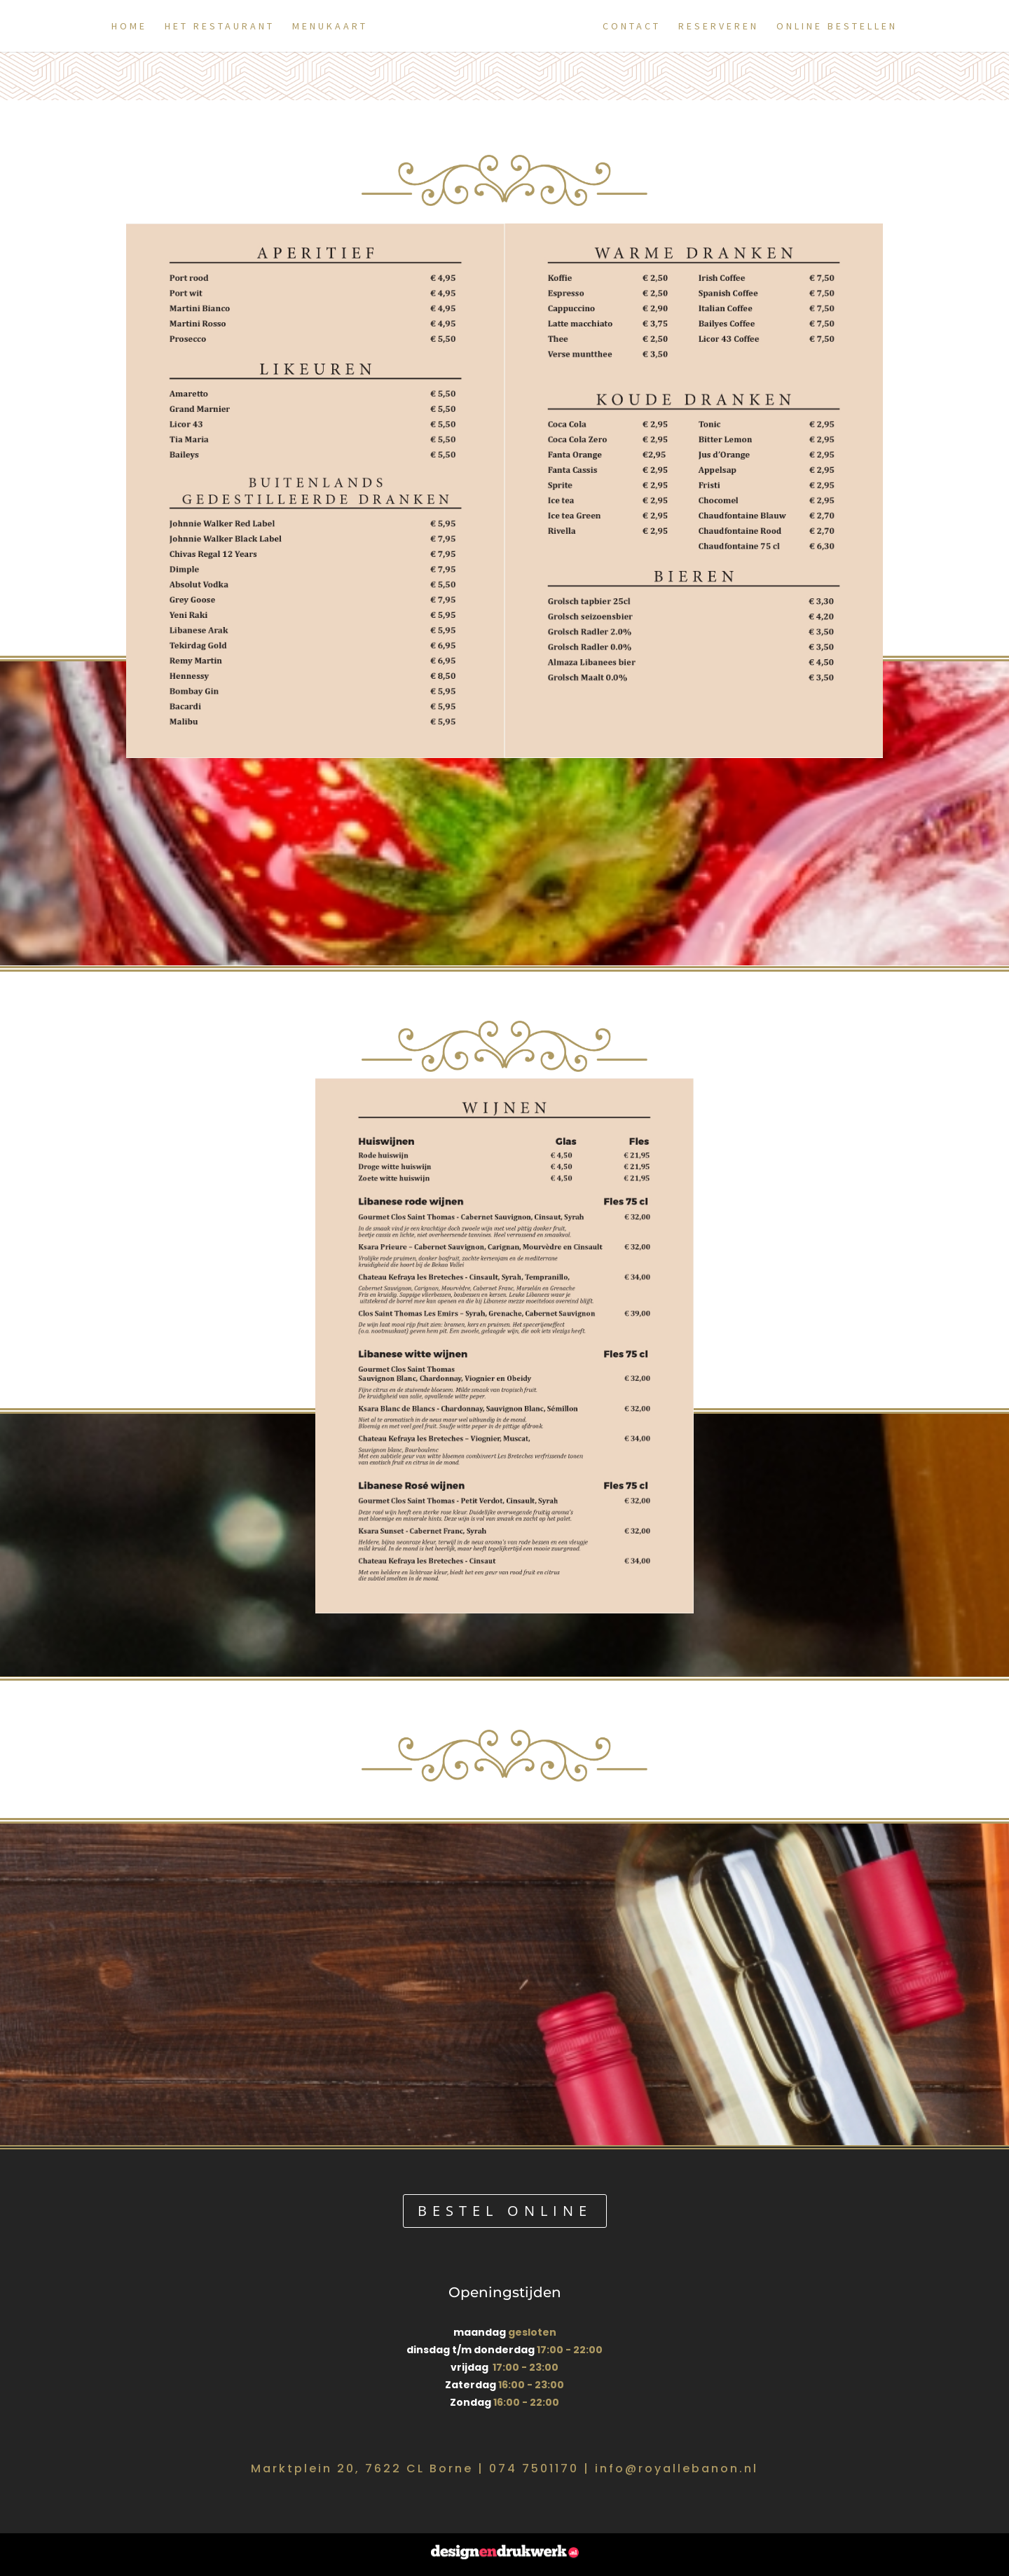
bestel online (505, 2210)
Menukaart (324, 26)
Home (123, 26)
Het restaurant (213, 26)
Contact (638, 26)
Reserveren (725, 26)
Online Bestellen (843, 26)
